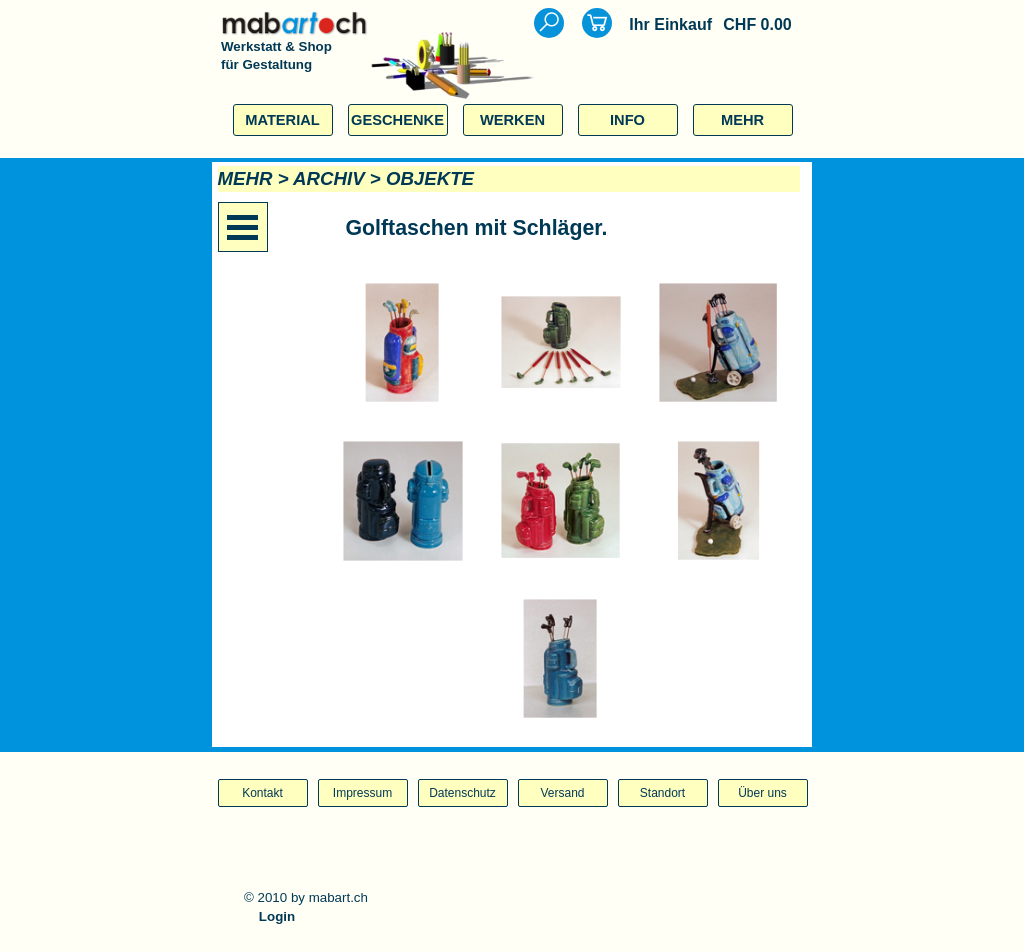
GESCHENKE (397, 120)
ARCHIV (329, 178)
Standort (662, 793)
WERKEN (512, 120)
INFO (627, 120)
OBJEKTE (430, 178)
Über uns (762, 793)
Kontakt (262, 793)
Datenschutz (462, 793)
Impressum (362, 793)
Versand (562, 793)
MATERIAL (282, 120)
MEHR (742, 120)
